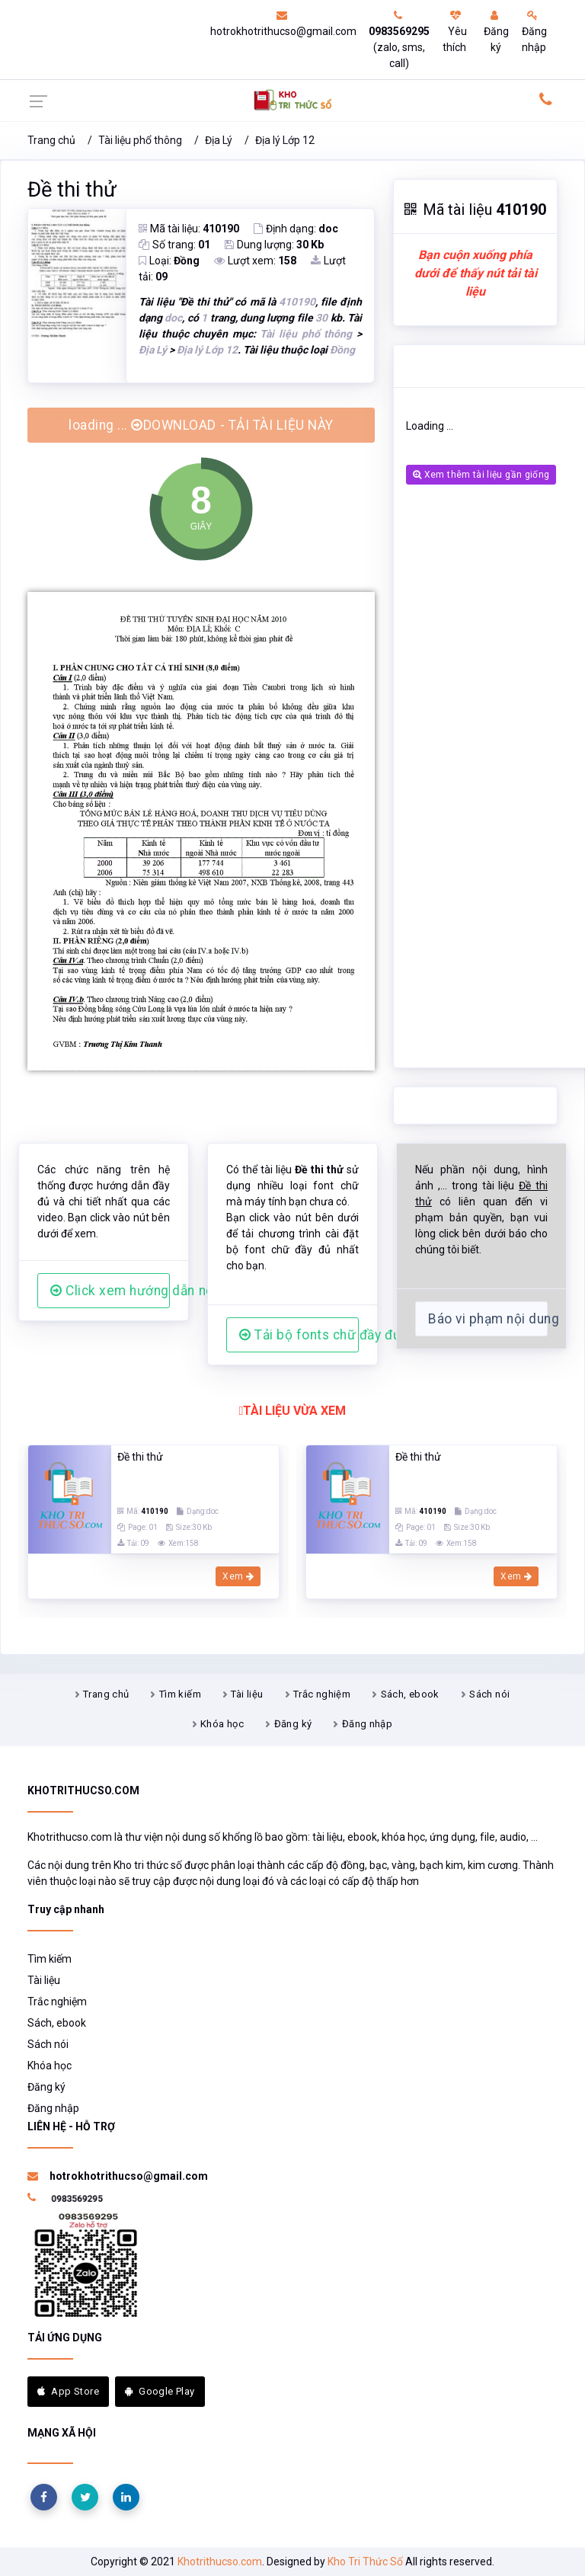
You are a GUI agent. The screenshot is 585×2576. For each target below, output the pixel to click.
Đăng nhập (534, 31)
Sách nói (489, 1694)
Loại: (169, 260)
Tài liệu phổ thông (140, 140)
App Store (68, 2391)
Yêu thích (455, 31)
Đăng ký (496, 31)
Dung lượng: (274, 244)
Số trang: (174, 244)
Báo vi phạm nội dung (488, 1318)
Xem (238, 1576)
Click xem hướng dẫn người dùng (110, 1290)
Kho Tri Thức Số (365, 2561)
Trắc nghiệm (321, 1694)
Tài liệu (247, 1694)
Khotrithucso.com (219, 2561)
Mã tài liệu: (189, 228)
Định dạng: (296, 228)
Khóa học (222, 1724)
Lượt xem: (255, 260)
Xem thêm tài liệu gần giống (481, 474)
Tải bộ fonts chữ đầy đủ (299, 1334)
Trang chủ (51, 140)
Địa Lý (218, 140)
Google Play (160, 2391)
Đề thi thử (72, 190)
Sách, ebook (410, 1694)
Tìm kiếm (180, 1694)
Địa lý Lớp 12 (285, 140)
